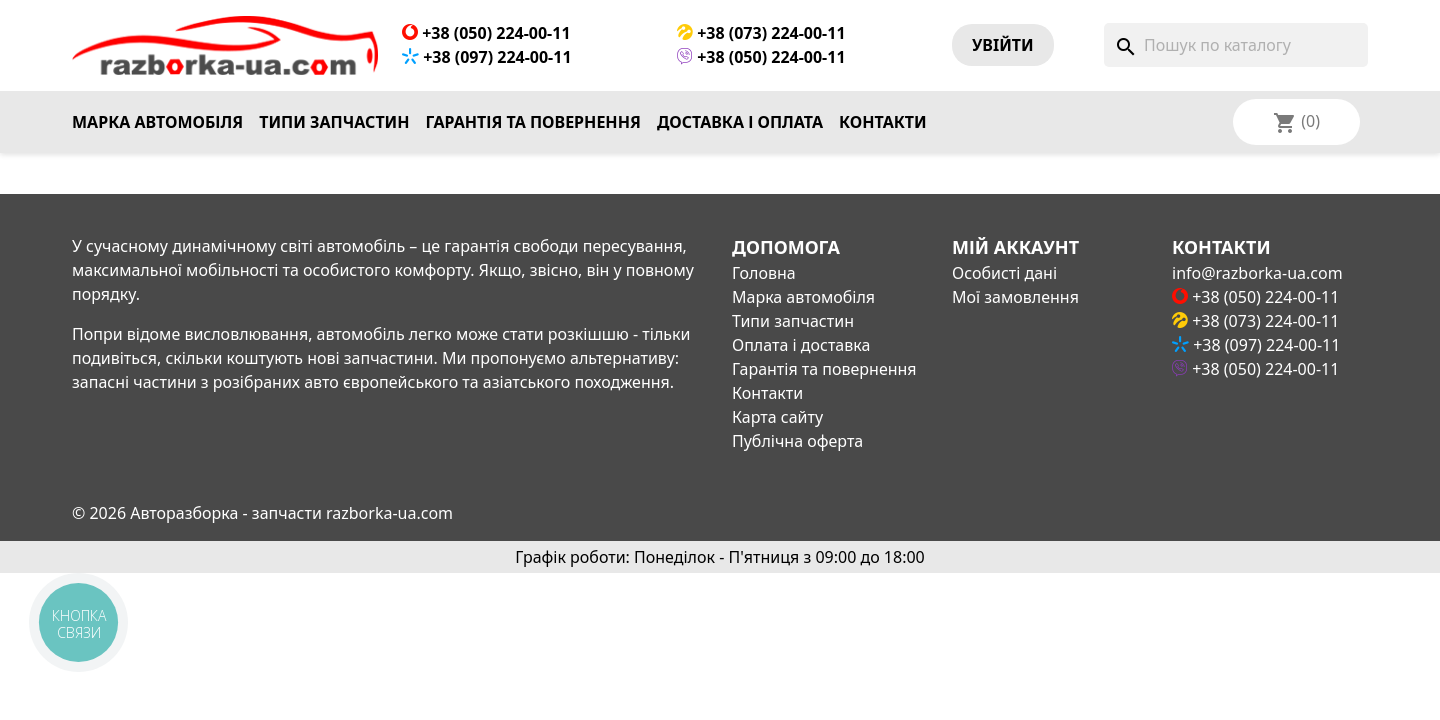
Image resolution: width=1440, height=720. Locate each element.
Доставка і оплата (740, 122)
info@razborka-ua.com (1257, 273)
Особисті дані (1004, 273)
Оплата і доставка (801, 345)
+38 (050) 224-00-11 (486, 33)
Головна (764, 273)
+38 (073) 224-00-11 (761, 33)
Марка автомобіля (157, 122)
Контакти (883, 122)
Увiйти (1003, 45)
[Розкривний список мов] (1323, 122)
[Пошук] (1236, 45)
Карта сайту (777, 417)
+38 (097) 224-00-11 (487, 57)
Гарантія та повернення (533, 122)
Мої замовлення (1015, 297)
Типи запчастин (334, 122)
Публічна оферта (797, 441)
